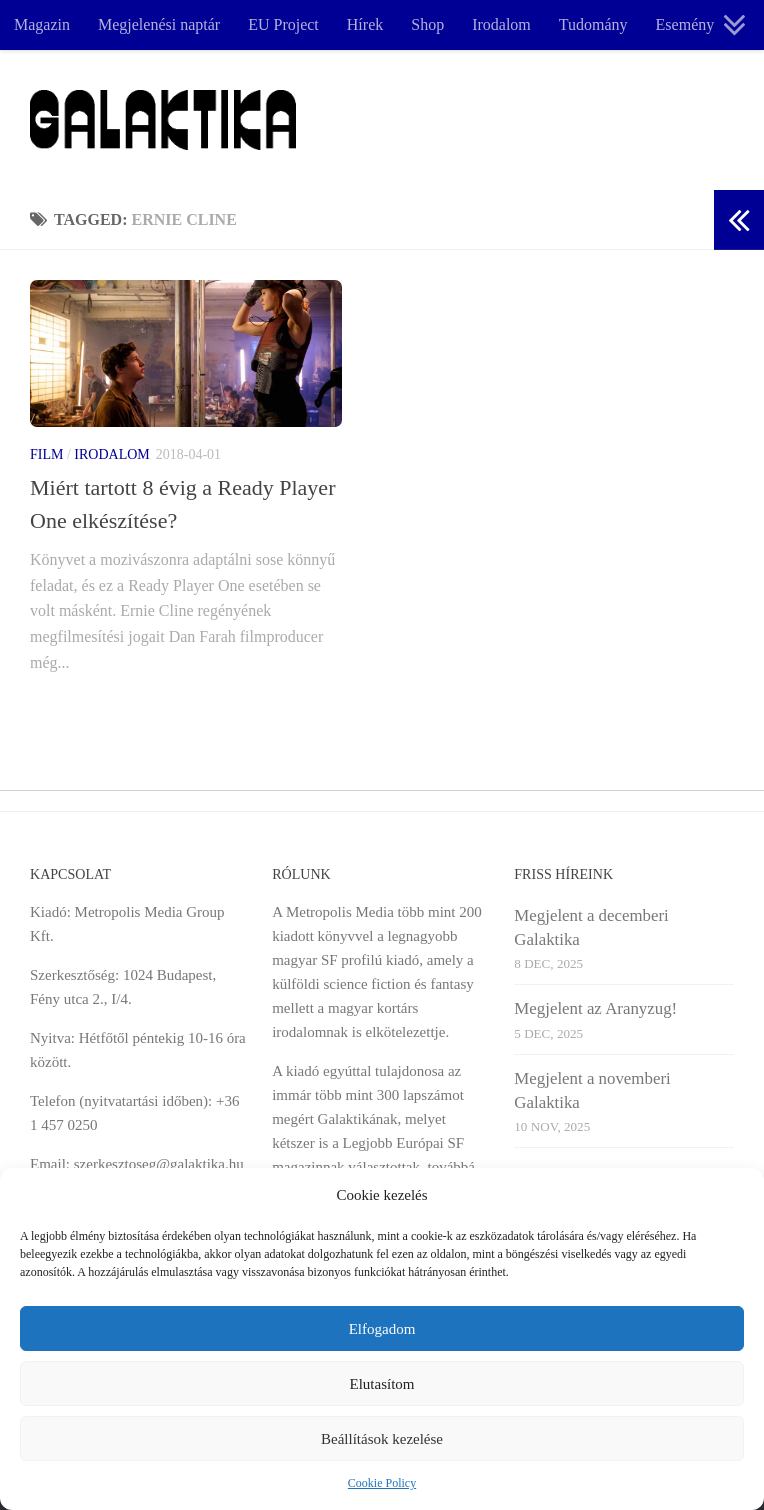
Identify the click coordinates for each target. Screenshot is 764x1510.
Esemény (685, 24)
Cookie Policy (382, 1483)
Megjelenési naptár (159, 24)
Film (46, 454)
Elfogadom (382, 1329)
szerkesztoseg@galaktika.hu (159, 1164)
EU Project (283, 24)
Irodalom (501, 24)
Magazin (42, 24)
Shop (427, 24)
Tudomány (593, 24)
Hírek (365, 24)
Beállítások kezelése (382, 1439)
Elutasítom (382, 1384)
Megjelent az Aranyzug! (595, 1008)
